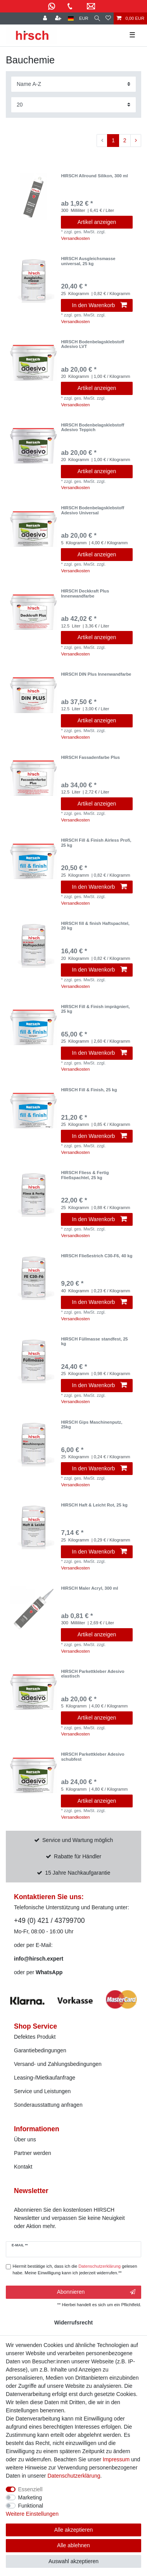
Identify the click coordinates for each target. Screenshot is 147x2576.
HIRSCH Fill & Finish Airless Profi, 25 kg (96, 842)
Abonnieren (96, 2292)
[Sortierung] (73, 84)
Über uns (25, 2139)
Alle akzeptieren (73, 2530)
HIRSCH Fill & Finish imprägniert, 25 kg (95, 1009)
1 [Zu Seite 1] (113, 140)
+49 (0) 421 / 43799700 (49, 1920)
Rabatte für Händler (77, 1856)
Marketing (30, 2497)
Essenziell (30, 2489)
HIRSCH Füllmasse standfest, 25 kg (94, 1341)
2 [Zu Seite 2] (124, 140)
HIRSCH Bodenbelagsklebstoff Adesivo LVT (92, 344)
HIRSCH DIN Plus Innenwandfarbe (96, 674)
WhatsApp (49, 1972)
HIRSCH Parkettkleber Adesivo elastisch (92, 1673)
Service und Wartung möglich (77, 1840)
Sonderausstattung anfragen (48, 2105)
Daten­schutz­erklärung (73, 2476)
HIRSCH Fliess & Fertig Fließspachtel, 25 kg (85, 1175)
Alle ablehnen (73, 2545)
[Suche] (97, 18)
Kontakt (23, 2167)
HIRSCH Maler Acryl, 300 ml (89, 1588)
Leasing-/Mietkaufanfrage (44, 2077)
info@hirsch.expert (38, 1959)
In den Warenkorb (99, 305)
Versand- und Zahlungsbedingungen (58, 2064)
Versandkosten (75, 238)
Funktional (30, 2506)
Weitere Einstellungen (32, 2514)
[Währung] (83, 18)
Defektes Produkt (34, 2037)
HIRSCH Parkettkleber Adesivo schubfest (92, 1756)
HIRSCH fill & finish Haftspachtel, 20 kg (95, 925)
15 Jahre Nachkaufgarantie (77, 1873)
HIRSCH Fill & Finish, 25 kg (89, 1089)
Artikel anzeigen (97, 222)
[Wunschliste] (108, 18)
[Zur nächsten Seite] (135, 140)
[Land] (70, 18)
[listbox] (33, 196)
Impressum (116, 2459)
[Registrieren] (59, 18)
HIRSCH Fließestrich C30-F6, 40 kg (96, 1255)
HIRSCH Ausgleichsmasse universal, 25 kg (88, 261)
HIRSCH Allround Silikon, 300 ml (94, 175)
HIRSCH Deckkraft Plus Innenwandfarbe (85, 593)
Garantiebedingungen (40, 2050)
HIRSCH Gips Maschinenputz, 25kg (91, 1424)
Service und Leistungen (42, 2091)
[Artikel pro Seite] (73, 104)
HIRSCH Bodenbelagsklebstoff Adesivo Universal (92, 510)
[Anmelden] (45, 18)
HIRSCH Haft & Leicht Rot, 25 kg (94, 1505)
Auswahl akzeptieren (73, 2561)
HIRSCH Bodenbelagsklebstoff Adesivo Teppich (92, 427)
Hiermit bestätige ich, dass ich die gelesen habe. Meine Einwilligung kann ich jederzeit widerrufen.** (75, 2269)
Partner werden (32, 2153)
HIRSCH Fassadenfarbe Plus (90, 757)
